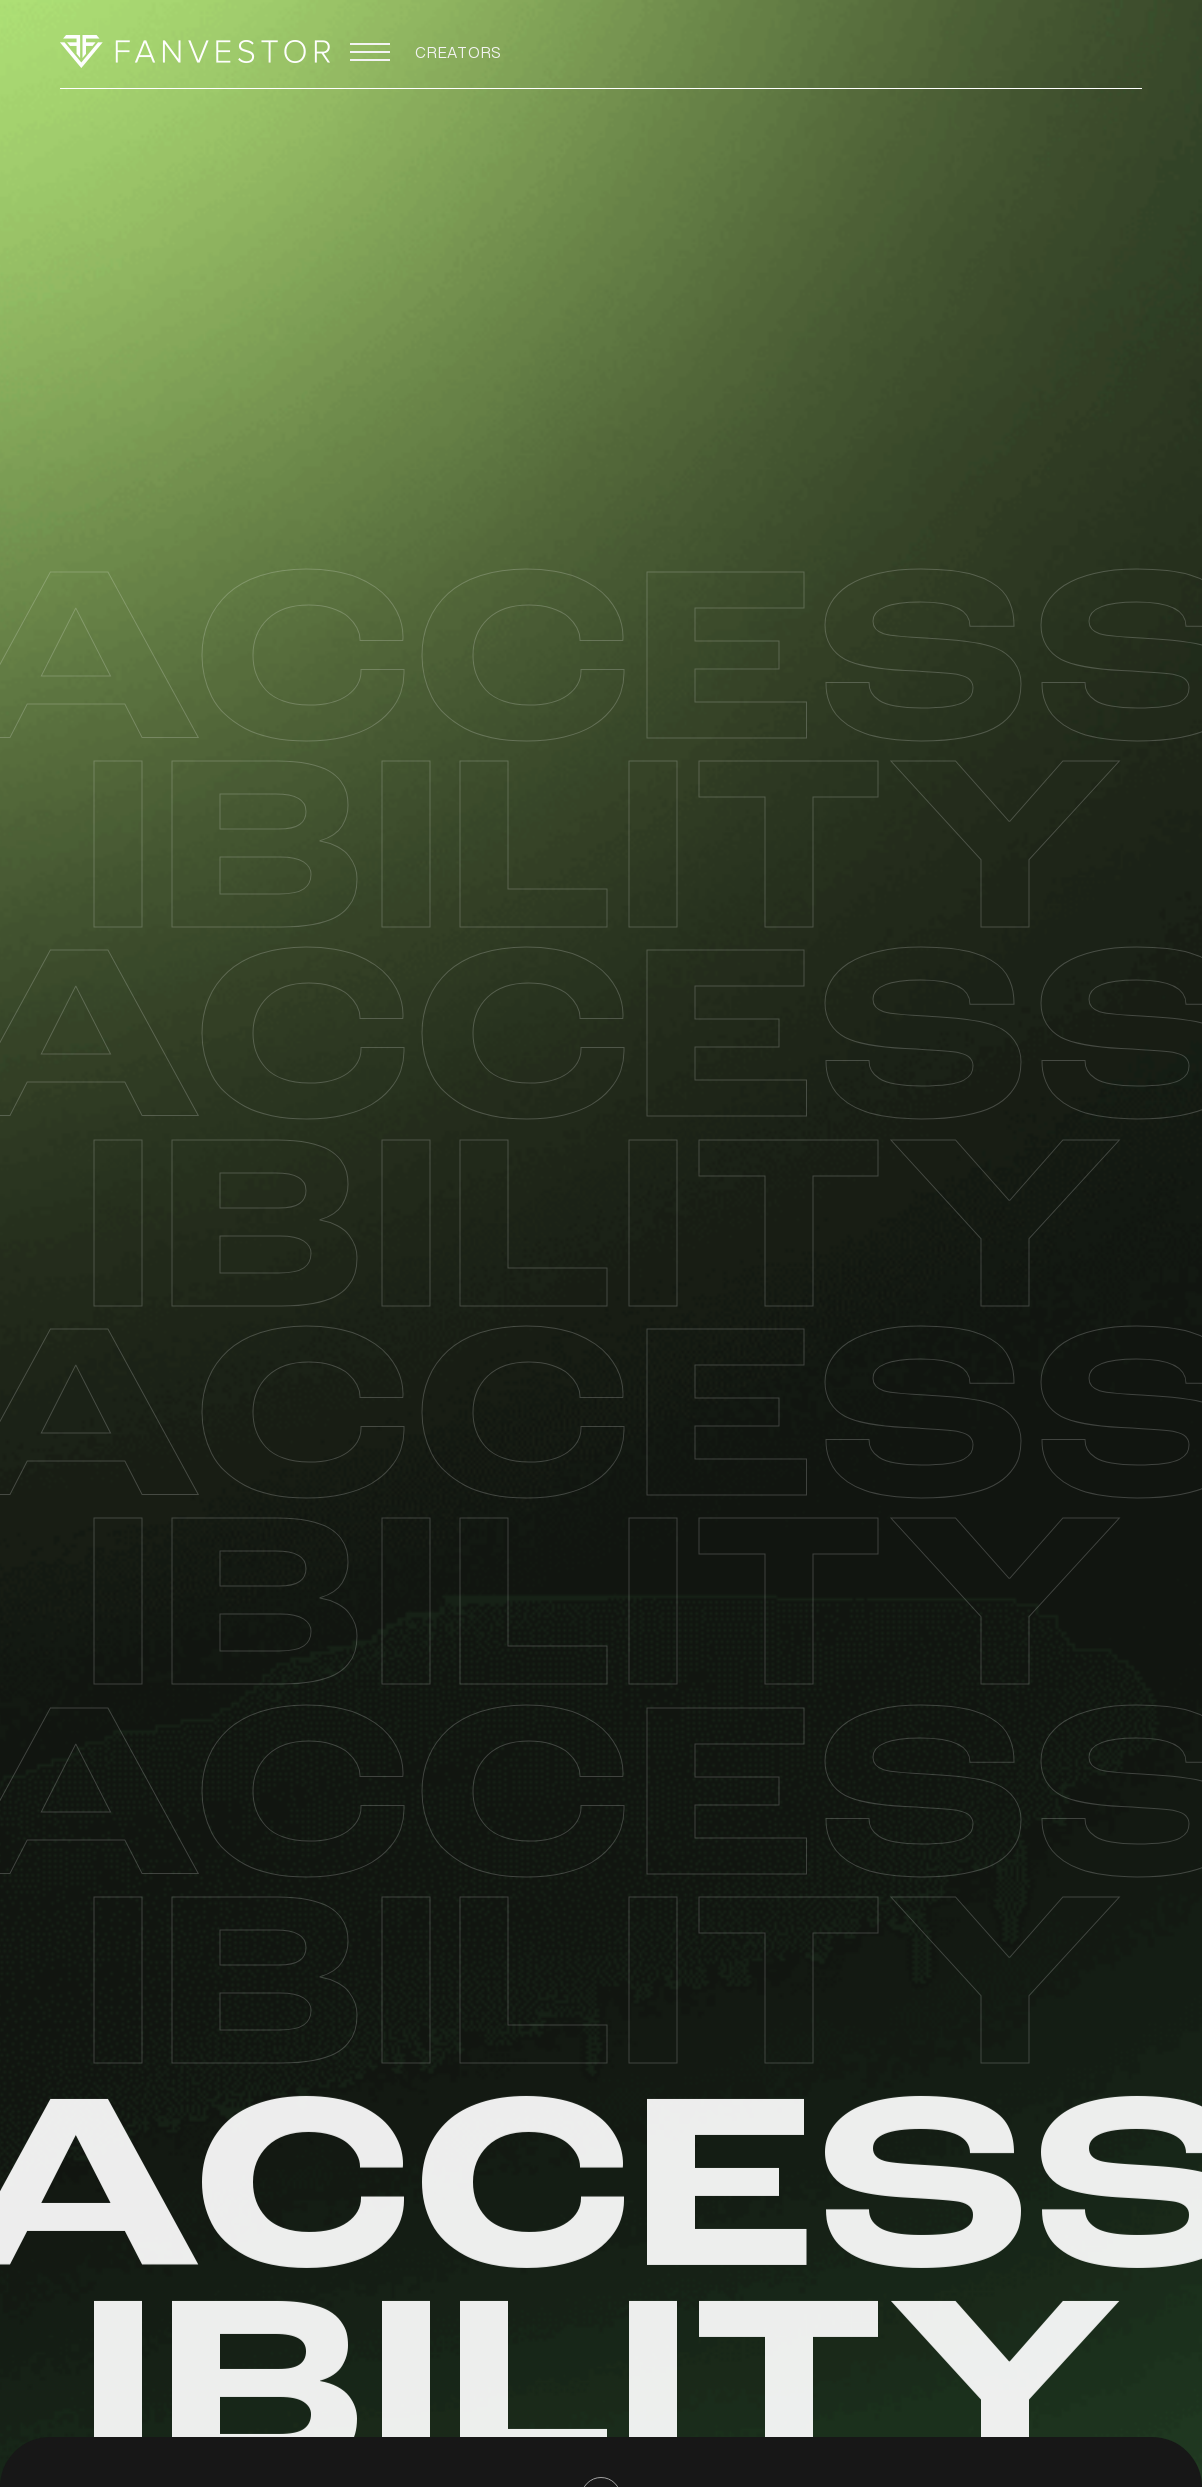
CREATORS (458, 57)
